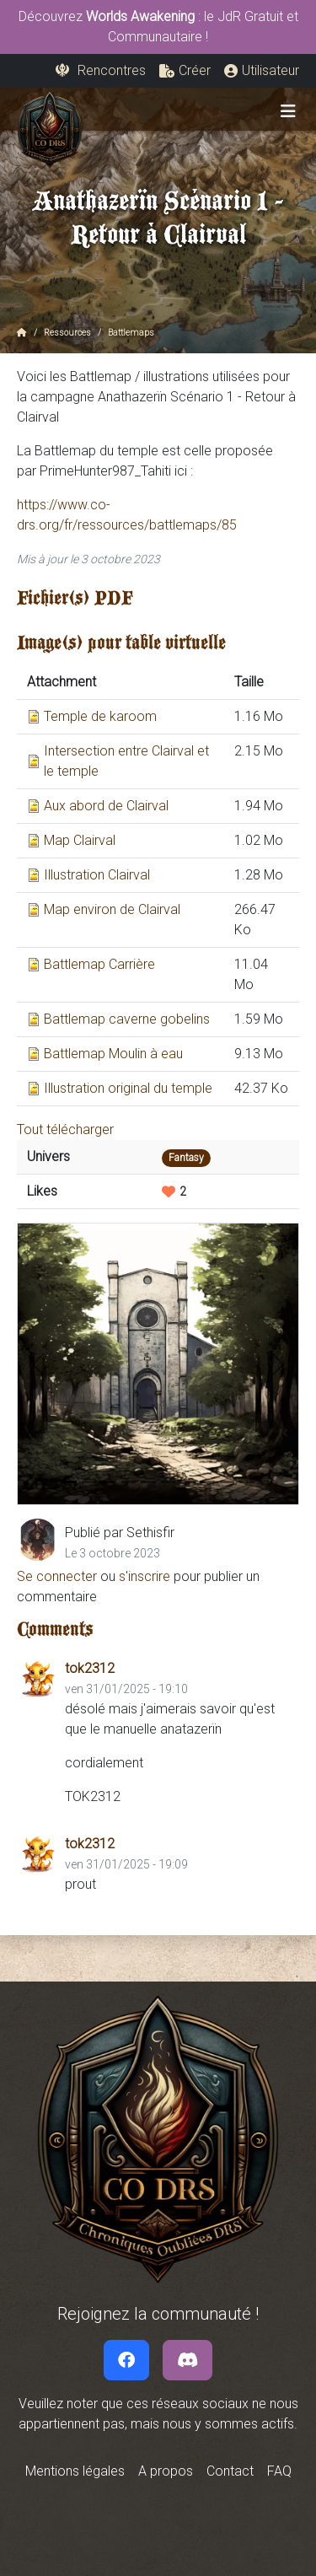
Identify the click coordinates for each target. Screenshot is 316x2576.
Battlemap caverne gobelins (127, 1019)
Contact (230, 2471)
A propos (165, 2471)
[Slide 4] (148, 1482)
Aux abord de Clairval (106, 806)
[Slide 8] (227, 1482)
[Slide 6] (187, 1482)
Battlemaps (131, 332)
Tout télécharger (65, 1129)
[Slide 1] (89, 1482)
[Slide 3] (128, 1482)
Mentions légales (75, 2471)
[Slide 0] (69, 1482)
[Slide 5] (168, 1482)
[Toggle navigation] (288, 111)
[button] (185, 71)
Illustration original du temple (128, 1088)
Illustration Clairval (97, 875)
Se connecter (57, 1576)
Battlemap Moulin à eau (113, 1054)
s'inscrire (144, 1576)
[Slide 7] (207, 1482)
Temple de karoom (100, 716)
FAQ (279, 2471)
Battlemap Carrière (99, 964)
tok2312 (90, 1668)
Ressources (67, 332)
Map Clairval (79, 840)
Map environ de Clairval (112, 909)
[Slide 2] (108, 1482)
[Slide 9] (246, 1482)
